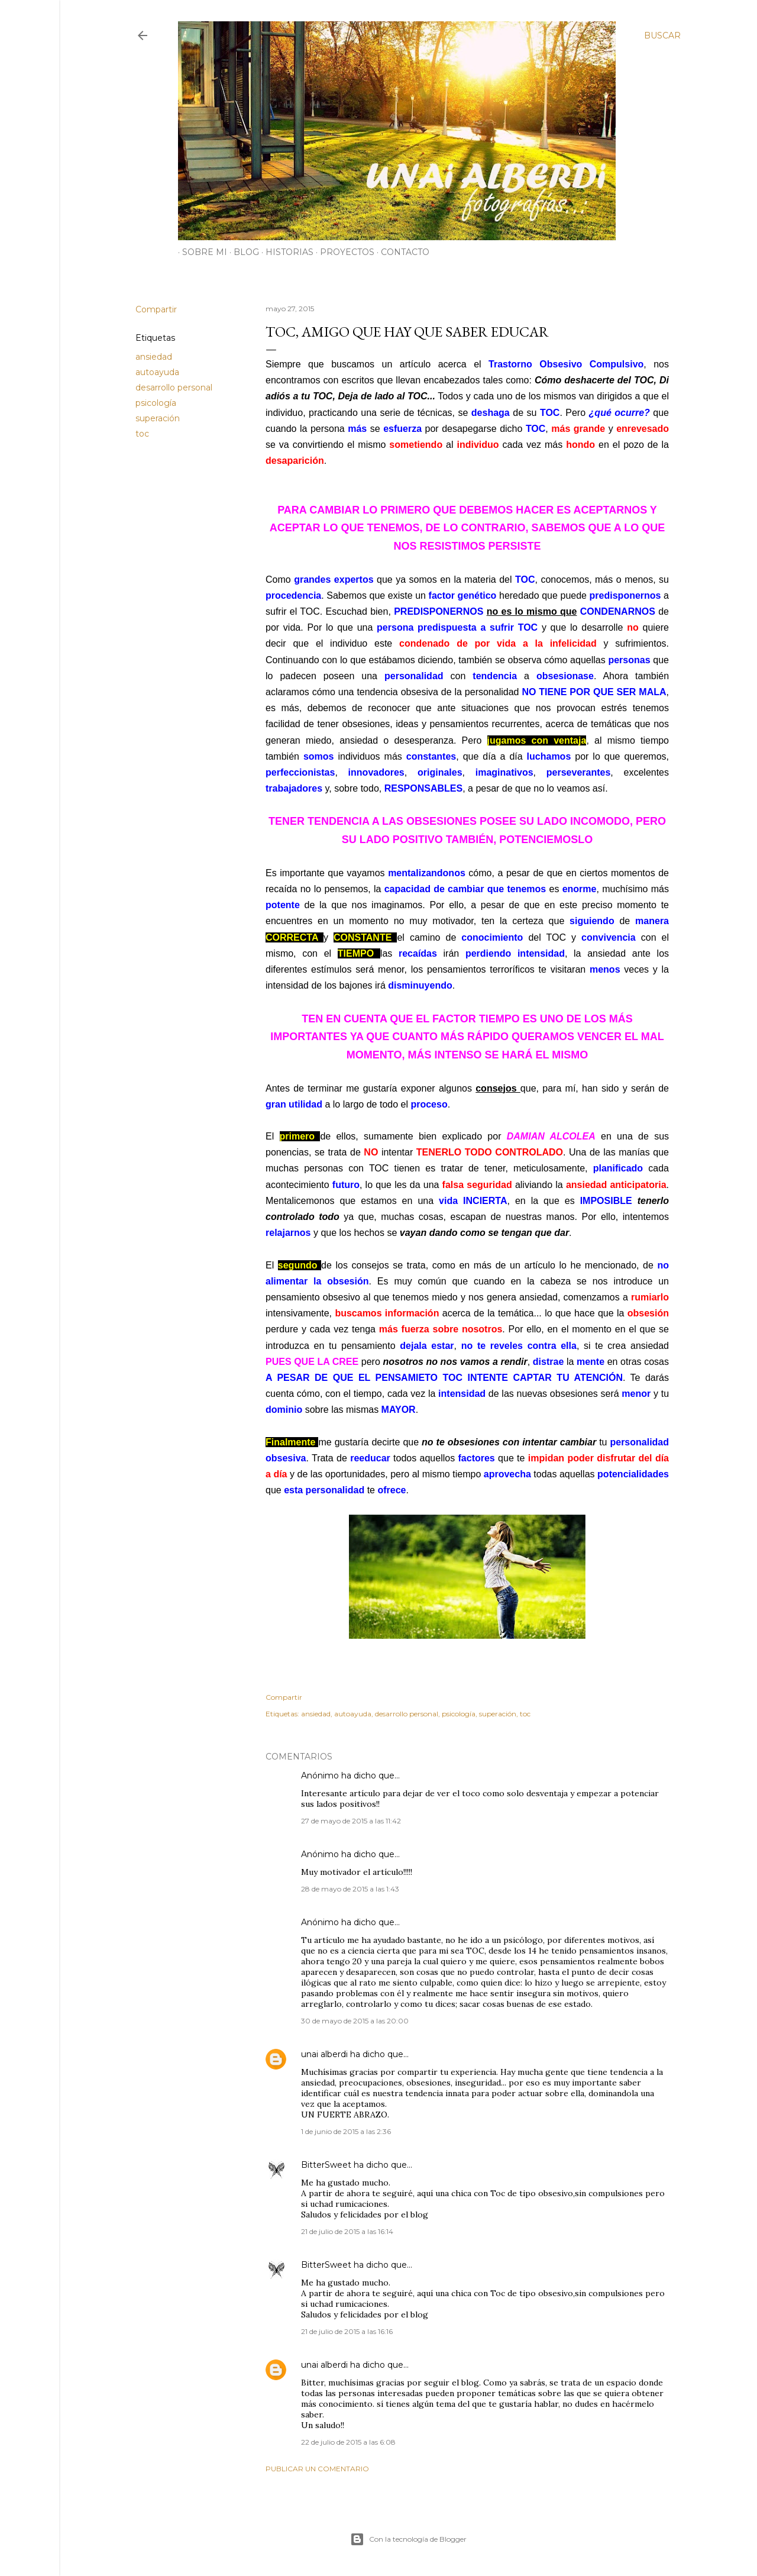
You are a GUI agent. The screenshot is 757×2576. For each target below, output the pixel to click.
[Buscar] (662, 35)
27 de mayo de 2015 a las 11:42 (351, 1820)
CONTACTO (401, 252)
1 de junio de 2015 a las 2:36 (346, 2131)
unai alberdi (324, 2054)
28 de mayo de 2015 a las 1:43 (350, 1888)
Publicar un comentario (317, 2468)
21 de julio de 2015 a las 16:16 (347, 2331)
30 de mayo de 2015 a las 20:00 (355, 2020)
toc (142, 433)
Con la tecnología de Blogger (408, 2539)
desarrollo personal (173, 387)
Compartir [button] (156, 309)
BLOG (242, 252)
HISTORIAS (285, 252)
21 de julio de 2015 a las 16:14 (347, 2231)
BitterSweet (326, 2164)
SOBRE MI (200, 252)
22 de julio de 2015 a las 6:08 (348, 2442)
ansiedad (153, 356)
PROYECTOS (343, 252)
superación (157, 418)
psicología (155, 403)
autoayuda (157, 372)
